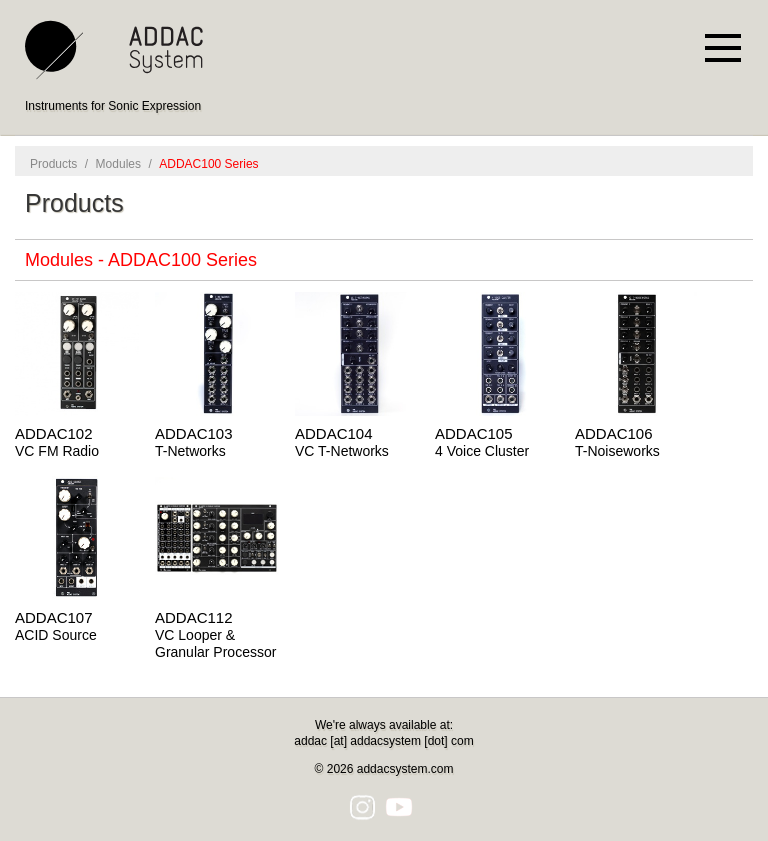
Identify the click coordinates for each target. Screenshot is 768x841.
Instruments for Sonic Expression (113, 106)
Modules (118, 164)
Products (53, 164)
